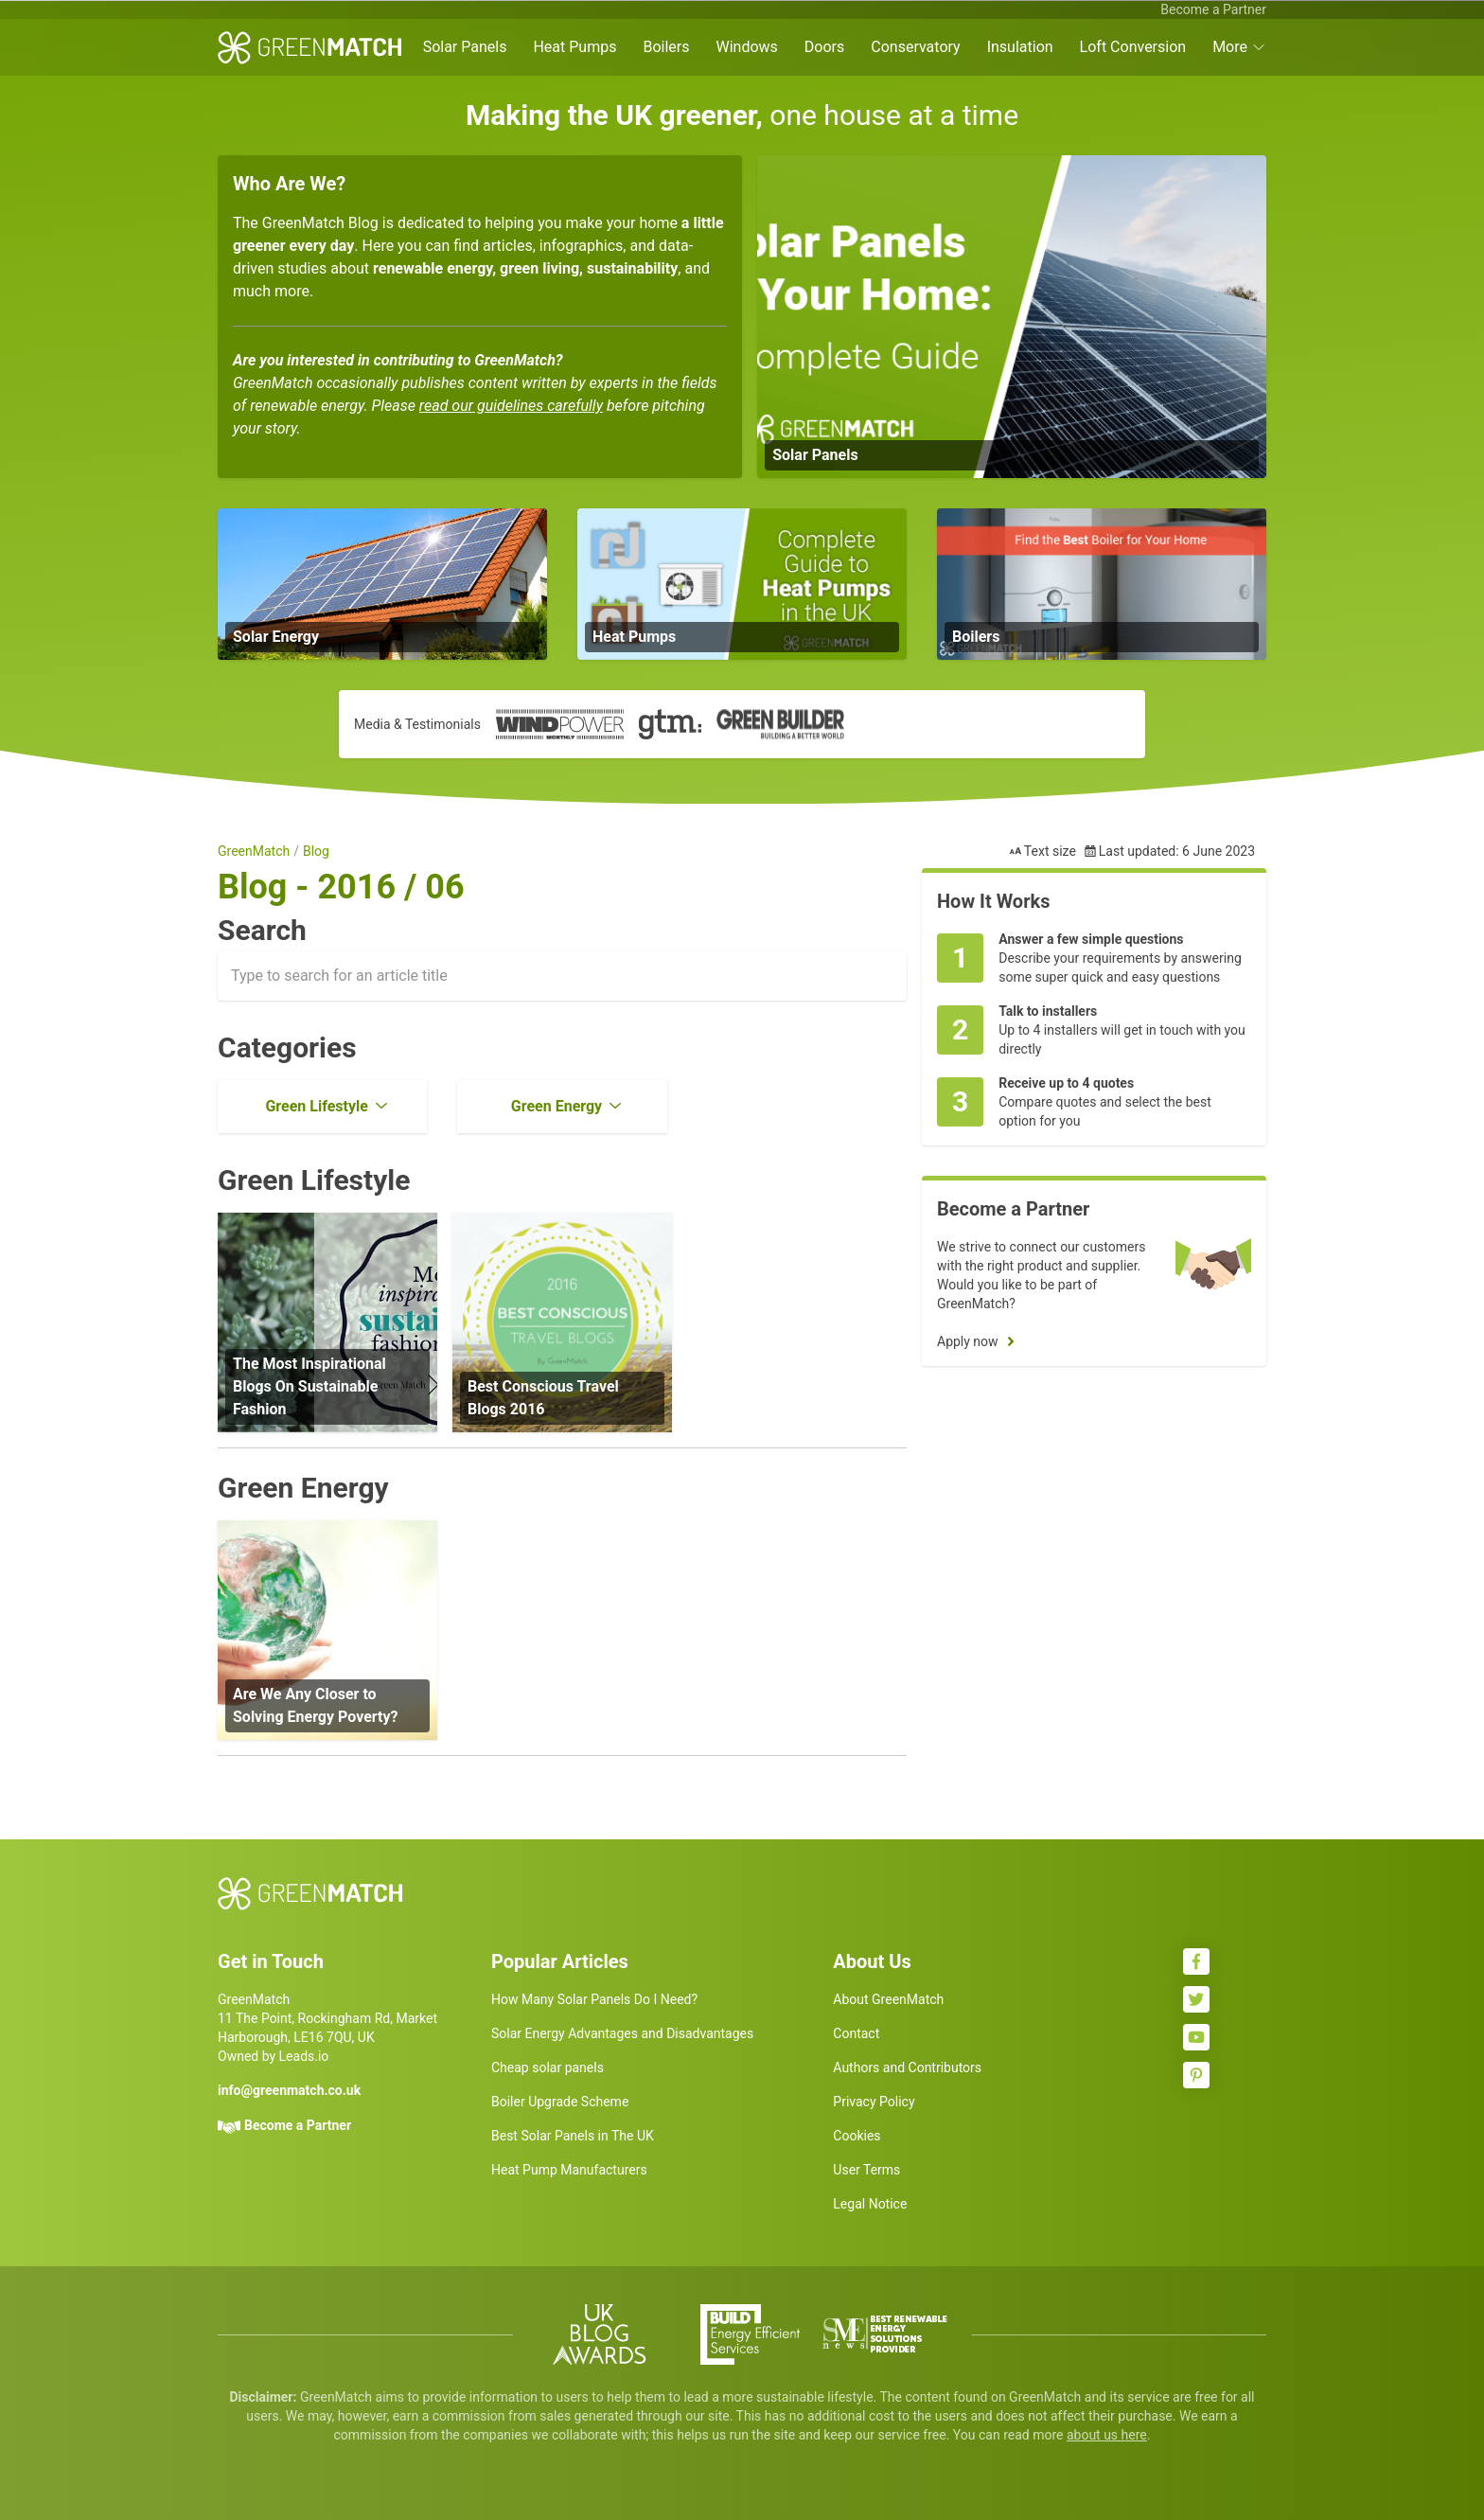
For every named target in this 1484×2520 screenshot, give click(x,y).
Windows (746, 47)
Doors (824, 47)
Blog (316, 851)
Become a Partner (1213, 9)
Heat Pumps (574, 47)
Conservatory (915, 47)
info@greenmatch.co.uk (289, 2090)
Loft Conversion (1133, 47)
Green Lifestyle (316, 1106)
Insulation (1020, 47)
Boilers (666, 47)
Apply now (967, 1341)
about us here (1107, 2434)
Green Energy (556, 1106)
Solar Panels (465, 47)
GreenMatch (254, 851)
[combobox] (562, 976)
